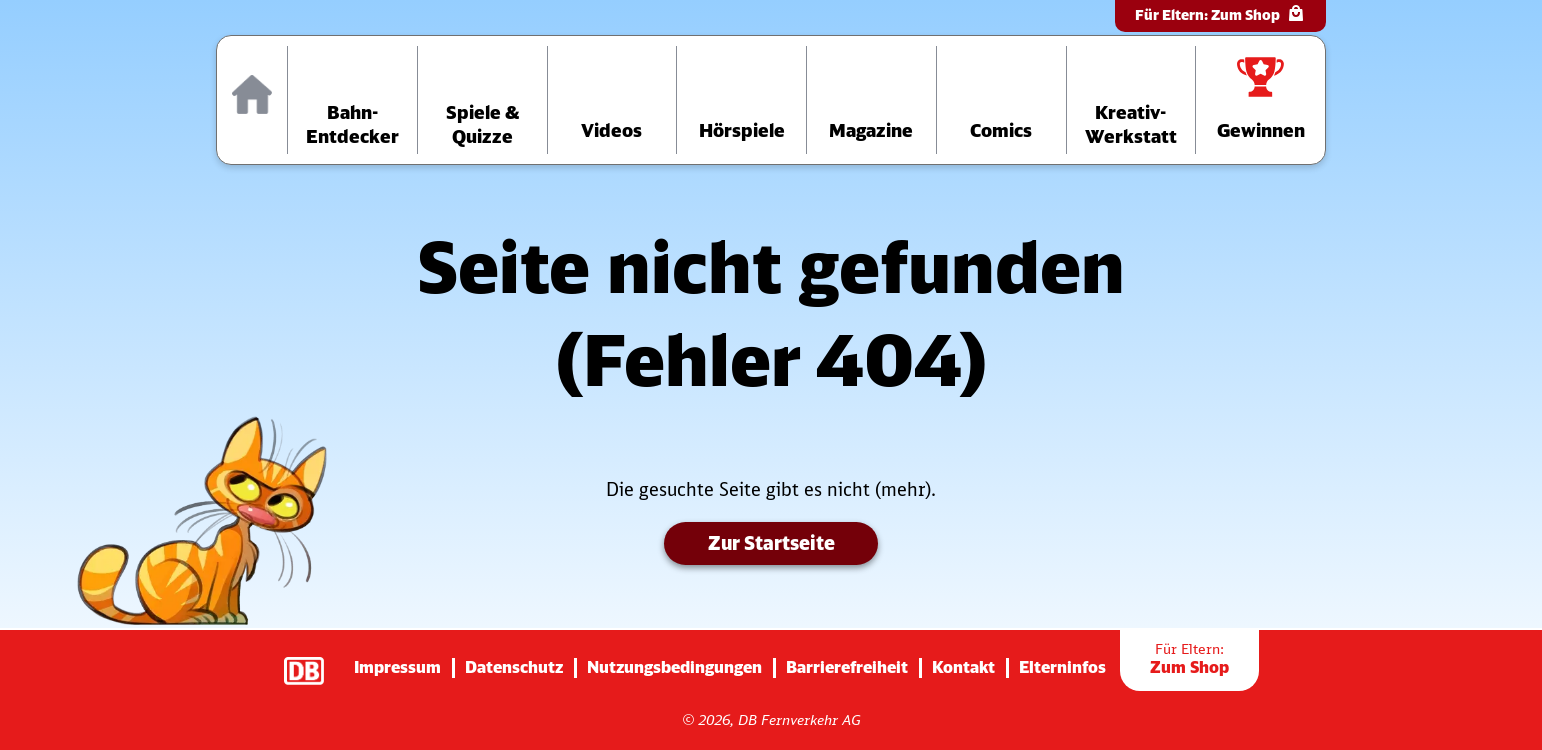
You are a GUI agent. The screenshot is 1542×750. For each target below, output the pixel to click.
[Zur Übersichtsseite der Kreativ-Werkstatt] (1131, 100)
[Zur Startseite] (252, 100)
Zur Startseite (771, 544)
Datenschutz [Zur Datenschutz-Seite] (514, 667)
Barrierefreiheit (847, 667)
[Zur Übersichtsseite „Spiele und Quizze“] (482, 100)
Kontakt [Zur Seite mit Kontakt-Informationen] (963, 667)
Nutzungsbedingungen (674, 667)
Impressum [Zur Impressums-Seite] (397, 667)
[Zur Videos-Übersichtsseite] (612, 100)
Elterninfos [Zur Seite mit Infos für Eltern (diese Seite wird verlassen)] (1062, 667)
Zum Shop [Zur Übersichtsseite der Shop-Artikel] (1189, 659)
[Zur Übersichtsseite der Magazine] (871, 100)
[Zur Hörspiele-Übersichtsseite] (741, 100)
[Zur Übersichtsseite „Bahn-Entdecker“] (352, 100)
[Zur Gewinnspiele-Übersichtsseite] (1260, 100)
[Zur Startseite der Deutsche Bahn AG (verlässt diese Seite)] (314, 661)
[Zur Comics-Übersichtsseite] (1001, 100)
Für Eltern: (1220, 13)
